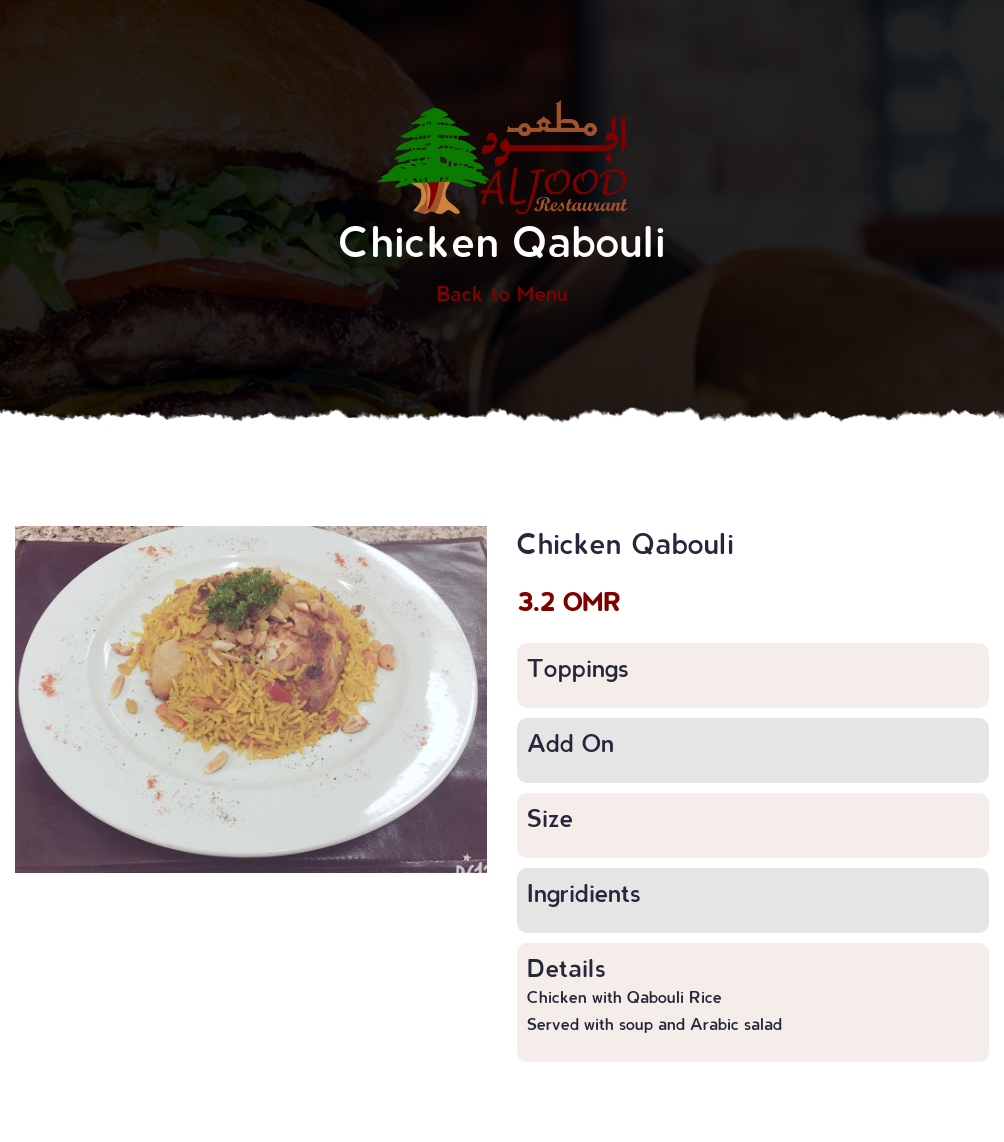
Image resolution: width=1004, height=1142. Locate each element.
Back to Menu (502, 293)
